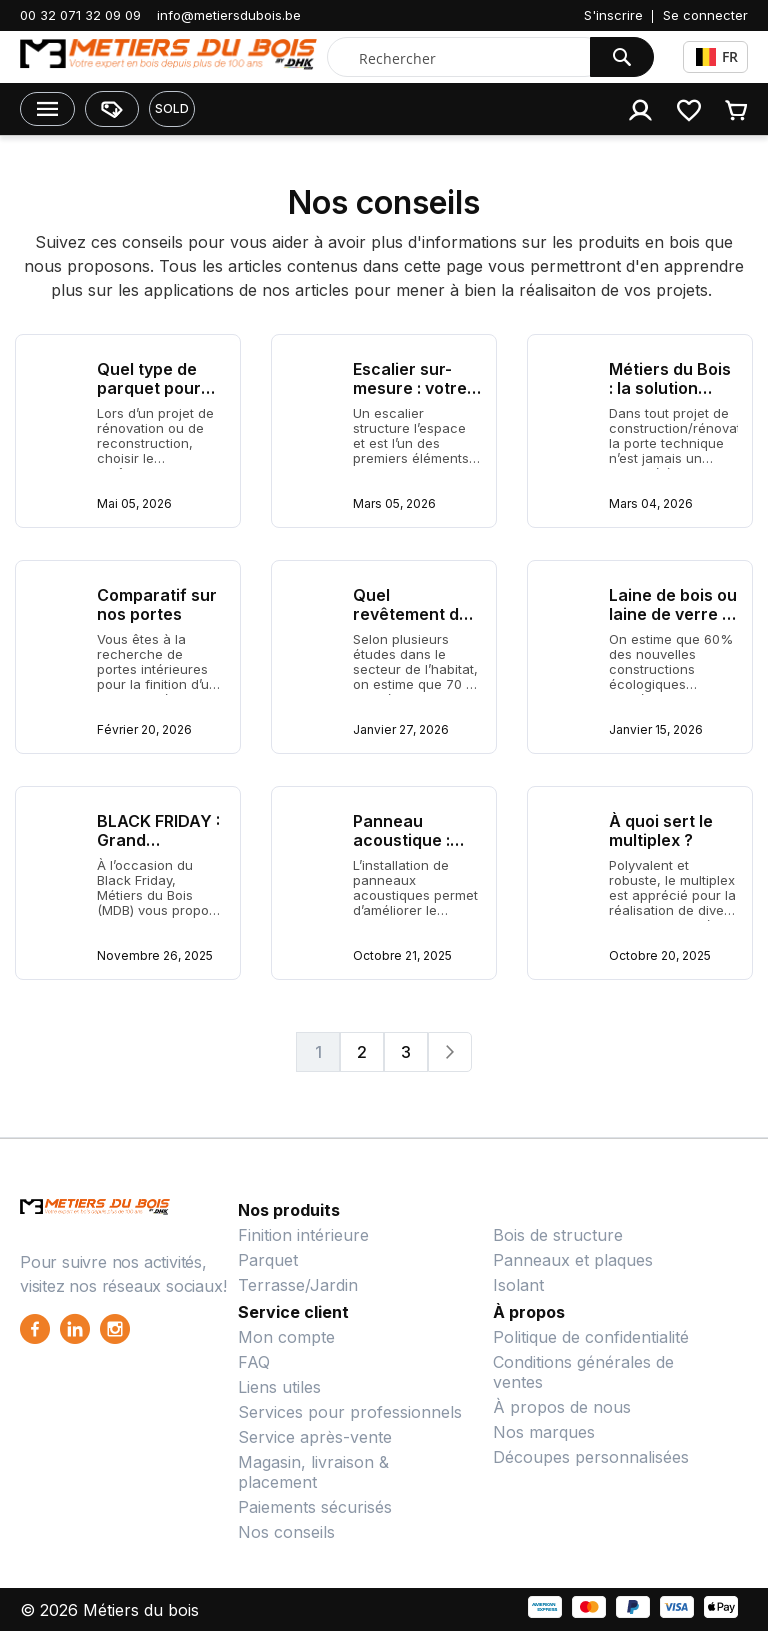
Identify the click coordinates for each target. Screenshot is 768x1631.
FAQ (254, 1362)
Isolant (518, 1285)
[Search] (622, 57)
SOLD (172, 108)
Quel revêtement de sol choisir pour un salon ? (414, 623)
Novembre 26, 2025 (155, 955)
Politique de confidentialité (591, 1337)
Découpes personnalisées (591, 1457)
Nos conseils (286, 1532)
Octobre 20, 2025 (660, 955)
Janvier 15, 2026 (656, 729)
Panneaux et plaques (573, 1260)
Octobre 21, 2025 (402, 955)
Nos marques (544, 1432)
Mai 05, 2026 (134, 503)
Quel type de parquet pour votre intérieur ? (160, 388)
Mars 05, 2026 (394, 503)
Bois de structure (558, 1235)
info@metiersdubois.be (229, 15)
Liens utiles (279, 1387)
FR (717, 56)
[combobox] (463, 58)
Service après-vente (315, 1437)
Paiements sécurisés (315, 1507)
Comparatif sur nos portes (157, 604)
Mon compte (286, 1337)
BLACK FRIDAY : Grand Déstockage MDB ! (158, 849)
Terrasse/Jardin (298, 1285)
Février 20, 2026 (144, 729)
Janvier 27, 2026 (401, 729)
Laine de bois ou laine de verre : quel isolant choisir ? (673, 623)
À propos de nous (562, 1407)
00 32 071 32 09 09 (80, 15)
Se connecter (705, 15)
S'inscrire (613, 15)
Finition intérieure (303, 1235)
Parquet (268, 1260)
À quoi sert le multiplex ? (661, 830)
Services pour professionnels (350, 1412)
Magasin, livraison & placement (313, 1472)
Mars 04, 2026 (651, 503)
